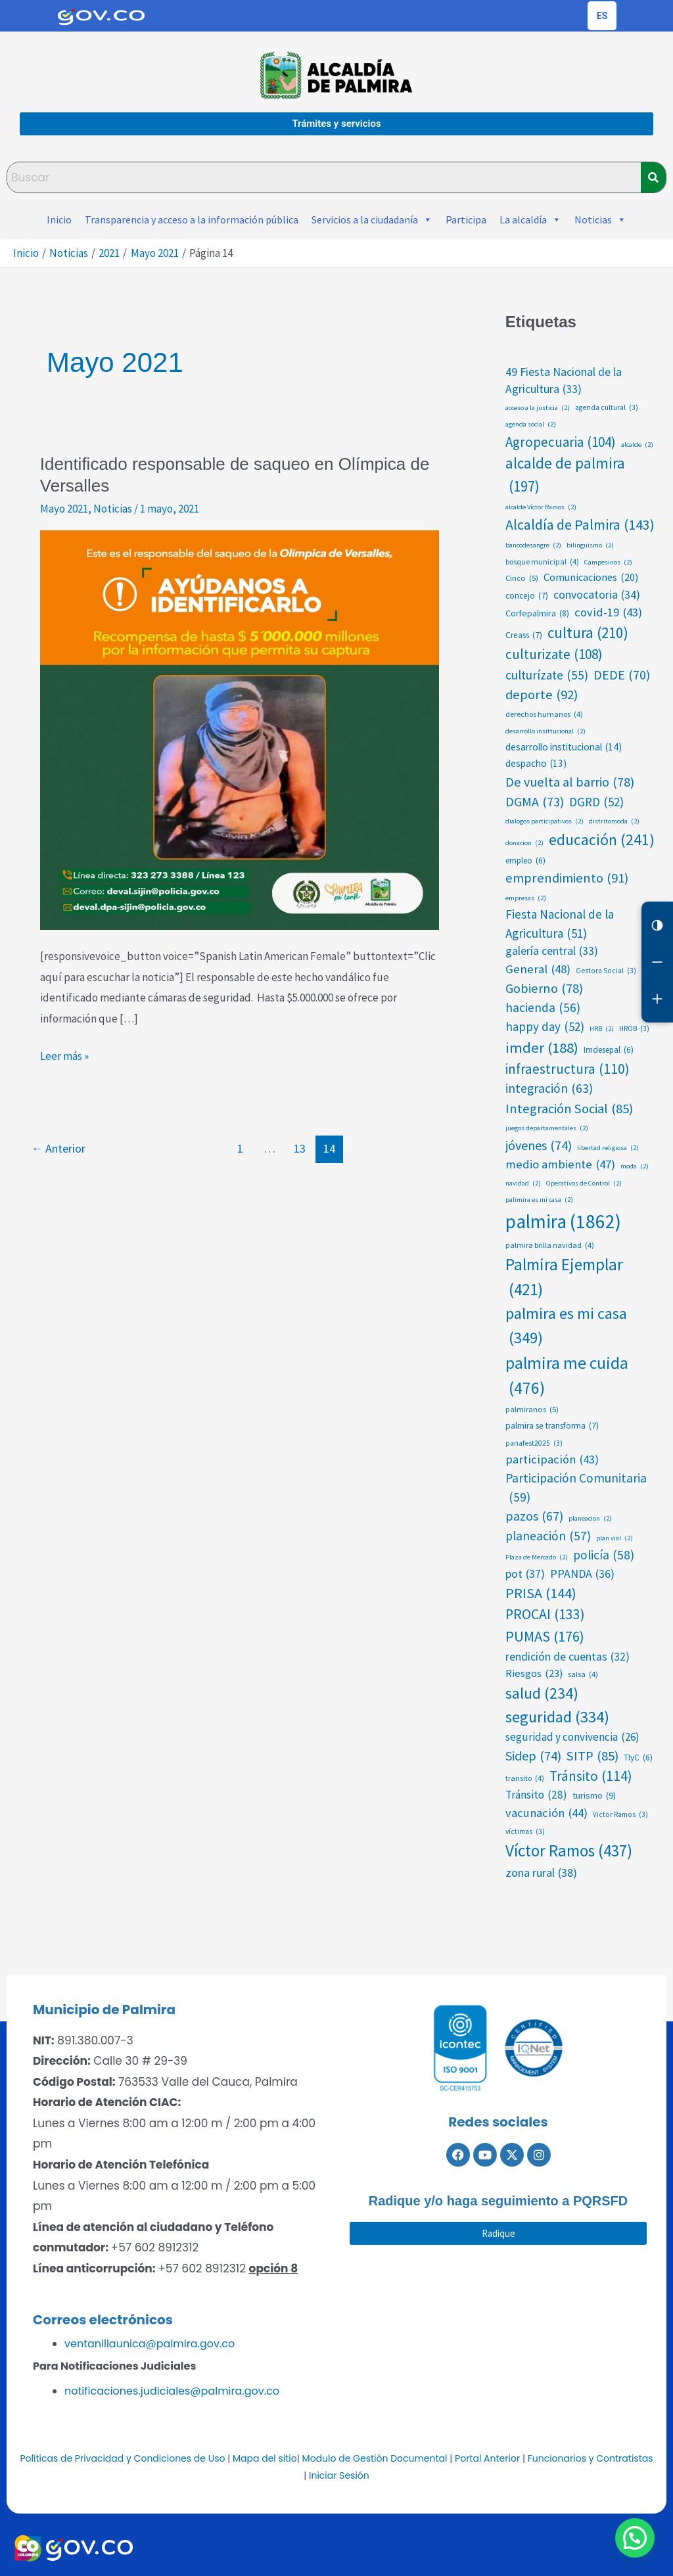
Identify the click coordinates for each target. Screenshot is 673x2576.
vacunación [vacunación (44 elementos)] (546, 1813)
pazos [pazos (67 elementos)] (534, 1517)
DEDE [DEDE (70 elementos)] (621, 675)
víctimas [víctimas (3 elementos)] (525, 1831)
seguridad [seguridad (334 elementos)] (557, 1717)
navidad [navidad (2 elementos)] (523, 1183)
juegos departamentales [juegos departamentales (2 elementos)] (546, 1128)
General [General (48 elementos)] (537, 969)
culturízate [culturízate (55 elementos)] (546, 675)
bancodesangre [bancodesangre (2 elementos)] (533, 545)
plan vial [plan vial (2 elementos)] (614, 1538)
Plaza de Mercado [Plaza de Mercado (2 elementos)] (536, 1557)
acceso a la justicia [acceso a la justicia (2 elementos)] (537, 408)
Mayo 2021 (64, 508)
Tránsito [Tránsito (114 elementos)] (590, 1776)
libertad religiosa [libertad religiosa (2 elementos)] (608, 1148)
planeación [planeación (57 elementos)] (548, 1536)
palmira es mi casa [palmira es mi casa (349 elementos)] (566, 1326)
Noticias (600, 219)
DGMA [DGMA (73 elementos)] (534, 802)
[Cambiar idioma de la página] (602, 15)
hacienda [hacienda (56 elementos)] (542, 1007)
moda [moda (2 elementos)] (634, 1166)
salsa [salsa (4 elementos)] (583, 1674)
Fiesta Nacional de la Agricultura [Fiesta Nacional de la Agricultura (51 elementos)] (559, 924)
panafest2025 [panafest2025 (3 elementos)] (534, 1443)
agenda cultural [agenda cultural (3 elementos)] (606, 407)
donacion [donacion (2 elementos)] (524, 843)
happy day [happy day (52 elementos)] (544, 1026)
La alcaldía (530, 219)
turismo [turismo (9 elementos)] (594, 1796)
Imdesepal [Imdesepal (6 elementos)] (609, 1050)
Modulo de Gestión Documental (375, 2458)
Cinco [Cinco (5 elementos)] (521, 578)
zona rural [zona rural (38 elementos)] (541, 1872)
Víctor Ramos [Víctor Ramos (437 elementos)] (568, 1851)
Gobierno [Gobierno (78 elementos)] (544, 988)
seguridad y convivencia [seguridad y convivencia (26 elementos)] (572, 1737)
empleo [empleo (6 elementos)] (525, 860)
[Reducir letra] (657, 962)
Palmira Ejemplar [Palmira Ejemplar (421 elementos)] (564, 1278)
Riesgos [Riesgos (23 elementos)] (534, 1673)
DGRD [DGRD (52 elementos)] (596, 802)
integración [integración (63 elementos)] (549, 1088)
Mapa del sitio (265, 2458)
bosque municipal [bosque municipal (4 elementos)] (542, 562)
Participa (466, 219)
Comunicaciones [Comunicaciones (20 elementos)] (591, 577)
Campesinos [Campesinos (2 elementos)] (608, 562)
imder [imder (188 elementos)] (541, 1047)
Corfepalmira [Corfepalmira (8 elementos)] (537, 613)
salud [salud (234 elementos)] (541, 1693)
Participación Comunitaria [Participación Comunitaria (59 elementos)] (576, 1488)
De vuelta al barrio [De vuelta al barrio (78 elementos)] (569, 782)
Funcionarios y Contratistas (590, 2458)
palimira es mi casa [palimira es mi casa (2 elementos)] (539, 1200)
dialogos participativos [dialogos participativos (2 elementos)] (544, 821)
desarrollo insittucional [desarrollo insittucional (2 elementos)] (545, 731)
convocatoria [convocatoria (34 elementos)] (596, 595)
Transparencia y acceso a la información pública (191, 219)
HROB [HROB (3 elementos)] (634, 1028)
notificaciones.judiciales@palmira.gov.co (171, 2391)
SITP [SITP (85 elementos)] (592, 1756)
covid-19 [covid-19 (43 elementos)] (608, 612)
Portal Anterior (487, 2458)
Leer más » (64, 1054)
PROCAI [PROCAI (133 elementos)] (545, 1615)
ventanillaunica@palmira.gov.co (149, 2343)
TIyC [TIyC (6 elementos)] (638, 1757)
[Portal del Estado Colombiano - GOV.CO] (101, 16)
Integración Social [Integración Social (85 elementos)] (569, 1109)
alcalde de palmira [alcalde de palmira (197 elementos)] (565, 475)
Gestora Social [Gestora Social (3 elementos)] (606, 971)
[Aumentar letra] (657, 999)
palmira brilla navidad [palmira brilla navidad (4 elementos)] (549, 1245)
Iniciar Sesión (339, 2475)
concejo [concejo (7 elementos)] (526, 596)
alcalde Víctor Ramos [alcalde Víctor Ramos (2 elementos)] (540, 507)
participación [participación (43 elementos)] (552, 1459)
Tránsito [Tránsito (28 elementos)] (536, 1795)
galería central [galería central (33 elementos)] (551, 951)
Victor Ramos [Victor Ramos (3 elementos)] (620, 1814)
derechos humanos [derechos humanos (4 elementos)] (544, 714)
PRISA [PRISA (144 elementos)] (540, 1593)
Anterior (58, 1148)
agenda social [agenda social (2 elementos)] (530, 424)
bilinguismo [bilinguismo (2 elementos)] (590, 545)
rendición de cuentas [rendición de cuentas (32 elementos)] (567, 1656)
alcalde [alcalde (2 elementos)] (637, 445)
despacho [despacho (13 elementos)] (536, 763)
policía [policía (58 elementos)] (603, 1555)
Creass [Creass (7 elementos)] (523, 635)
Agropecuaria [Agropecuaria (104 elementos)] (560, 442)
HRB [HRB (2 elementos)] (602, 1029)
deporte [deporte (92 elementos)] (541, 695)
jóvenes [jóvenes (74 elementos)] (538, 1145)
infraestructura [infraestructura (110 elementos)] (567, 1069)
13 (300, 1148)
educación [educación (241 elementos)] (602, 839)
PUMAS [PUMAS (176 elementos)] (544, 1637)
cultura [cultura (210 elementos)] (587, 633)
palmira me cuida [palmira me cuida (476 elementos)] (566, 1376)
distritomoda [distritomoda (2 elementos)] (614, 821)
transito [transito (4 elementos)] (524, 1778)
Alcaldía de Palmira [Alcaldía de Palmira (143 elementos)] (580, 525)
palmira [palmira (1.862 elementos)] (563, 1221)
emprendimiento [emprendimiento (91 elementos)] (566, 878)
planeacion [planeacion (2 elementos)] (590, 1518)
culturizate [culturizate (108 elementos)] (554, 654)
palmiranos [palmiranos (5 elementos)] (532, 1409)
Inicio (59, 219)
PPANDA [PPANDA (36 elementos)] (582, 1574)
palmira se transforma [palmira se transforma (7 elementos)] (552, 1426)
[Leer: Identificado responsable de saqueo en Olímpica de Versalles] (239, 729)
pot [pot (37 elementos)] (525, 1573)
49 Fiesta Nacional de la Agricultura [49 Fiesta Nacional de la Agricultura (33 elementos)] (563, 381)
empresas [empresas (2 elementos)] (525, 898)
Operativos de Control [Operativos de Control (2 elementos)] (584, 1183)
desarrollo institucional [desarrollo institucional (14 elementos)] (563, 746)
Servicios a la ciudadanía (372, 219)
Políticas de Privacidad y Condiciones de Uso (122, 2458)
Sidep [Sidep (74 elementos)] (533, 1756)
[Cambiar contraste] (657, 925)
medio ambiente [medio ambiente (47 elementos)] (560, 1164)
